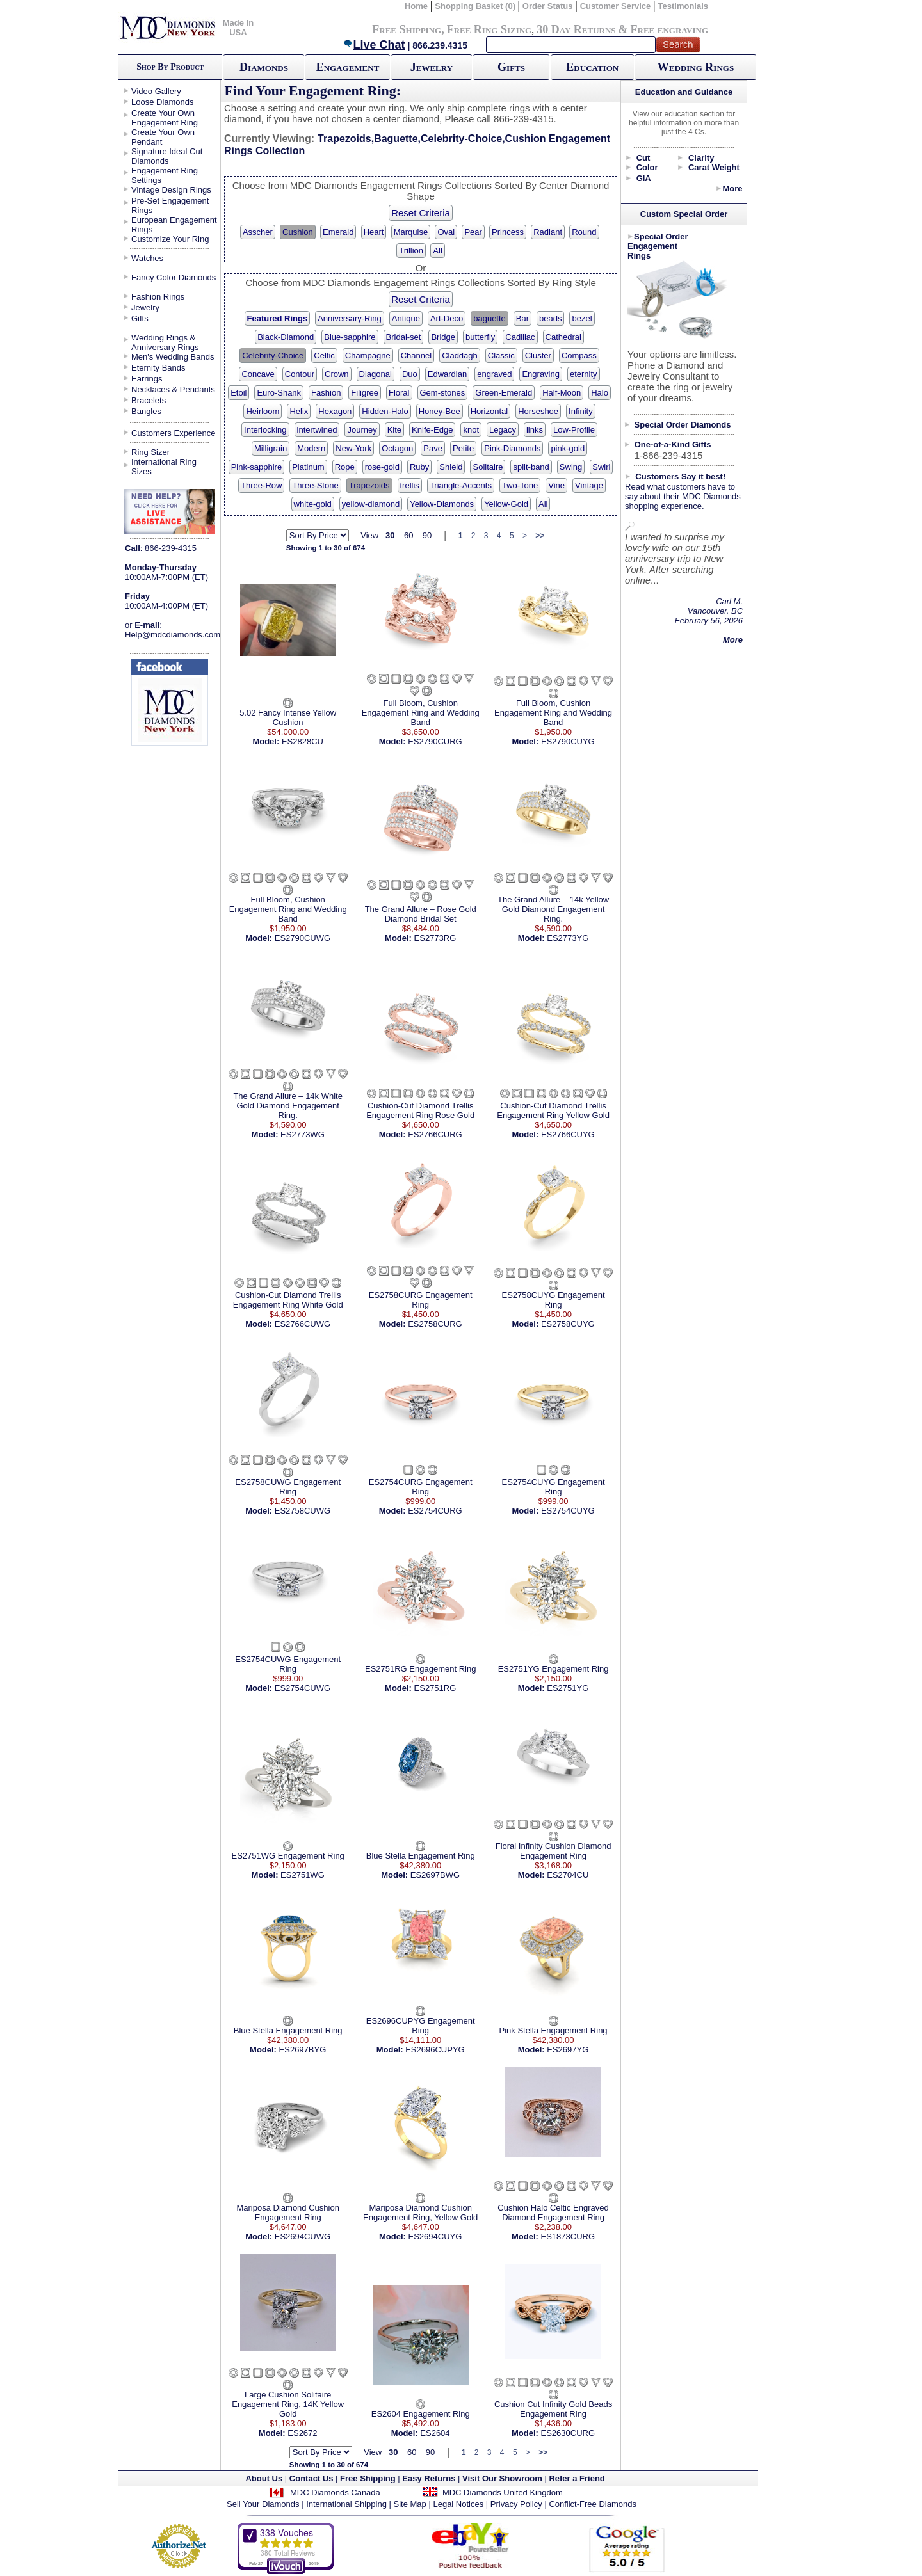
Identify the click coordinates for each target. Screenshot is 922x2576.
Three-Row (261, 485)
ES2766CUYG (568, 1134)
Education (592, 67)
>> (539, 535)
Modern (311, 448)
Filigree (364, 392)
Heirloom (262, 411)
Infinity (581, 411)
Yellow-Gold (506, 504)
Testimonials (683, 6)
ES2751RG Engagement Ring (420, 1669)
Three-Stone (315, 485)
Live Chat (374, 44)
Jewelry (431, 67)
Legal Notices (458, 2504)
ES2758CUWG (302, 1511)
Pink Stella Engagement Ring (553, 2030)
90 (427, 535)
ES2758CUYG (568, 1324)
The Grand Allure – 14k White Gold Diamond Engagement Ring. (288, 1105)
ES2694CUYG (435, 2236)
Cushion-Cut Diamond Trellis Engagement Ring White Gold (288, 1299)
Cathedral (563, 337)
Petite (463, 448)
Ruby (419, 467)
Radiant (547, 232)
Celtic (324, 355)
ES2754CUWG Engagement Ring (288, 1664)
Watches (147, 258)
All (437, 250)
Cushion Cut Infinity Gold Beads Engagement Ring (553, 2409)
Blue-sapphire (349, 337)
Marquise (411, 232)
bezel (582, 318)
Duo (409, 374)
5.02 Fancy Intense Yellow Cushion (287, 717)
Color (647, 167)
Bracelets (148, 400)
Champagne (368, 355)
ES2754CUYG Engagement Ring (552, 1486)
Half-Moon (561, 392)
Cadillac (520, 337)
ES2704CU (567, 1875)
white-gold (313, 504)
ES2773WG (302, 1134)
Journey (361, 430)
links (534, 430)
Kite (394, 430)
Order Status (547, 6)
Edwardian (447, 374)
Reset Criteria (420, 212)
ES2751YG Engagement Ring (553, 1669)
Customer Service (615, 6)
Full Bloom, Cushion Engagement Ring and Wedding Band (421, 712)
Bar (522, 318)
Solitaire (488, 467)
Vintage (589, 485)
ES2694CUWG (302, 2236)
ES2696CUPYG (435, 2049)
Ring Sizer (150, 452)
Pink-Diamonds (512, 448)
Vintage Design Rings (171, 190)
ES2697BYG (303, 2049)
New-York (353, 448)
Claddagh (460, 355)
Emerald (338, 232)
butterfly (480, 337)
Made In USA (238, 27)
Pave (432, 448)
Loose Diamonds (162, 102)
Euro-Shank (279, 392)
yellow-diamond (371, 504)
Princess (508, 232)
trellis (409, 485)
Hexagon (335, 411)
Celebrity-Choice (272, 355)
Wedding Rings (696, 67)
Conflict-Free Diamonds (592, 2504)
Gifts (511, 67)
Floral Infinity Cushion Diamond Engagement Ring (553, 1850)
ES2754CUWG (302, 1688)
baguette (489, 318)
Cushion (297, 232)
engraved (494, 374)
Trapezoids (369, 485)
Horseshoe (538, 411)
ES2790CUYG (568, 741)
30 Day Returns (576, 29)
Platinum (308, 467)
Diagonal (375, 374)
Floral (399, 392)
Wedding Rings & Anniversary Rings (165, 342)
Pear (472, 232)
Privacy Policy (516, 2504)
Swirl (601, 467)
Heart (374, 232)
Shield (450, 467)
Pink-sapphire (256, 467)
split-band (531, 467)
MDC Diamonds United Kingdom (502, 2492)
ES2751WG (302, 1875)
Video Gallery (156, 91)
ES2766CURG (435, 1134)
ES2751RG (435, 1688)
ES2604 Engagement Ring (420, 2414)
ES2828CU (302, 741)
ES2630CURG (568, 2433)
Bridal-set (403, 337)
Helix (298, 411)
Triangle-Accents (461, 485)
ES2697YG (567, 2049)
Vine (556, 485)
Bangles (146, 411)
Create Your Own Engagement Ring (164, 117)
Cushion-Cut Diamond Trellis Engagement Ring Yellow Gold (553, 1110)
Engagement (348, 67)
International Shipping (346, 2504)
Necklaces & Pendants (173, 389)
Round (584, 232)
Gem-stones (442, 392)
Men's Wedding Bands (172, 357)
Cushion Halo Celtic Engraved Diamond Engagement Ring (552, 2212)
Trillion (411, 250)
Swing (571, 467)
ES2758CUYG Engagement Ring (552, 1299)
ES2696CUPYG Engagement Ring (420, 2025)
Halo (599, 392)
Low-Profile (574, 430)
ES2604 (434, 2433)
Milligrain (270, 448)
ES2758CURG (435, 1324)
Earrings (146, 378)
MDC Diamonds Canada (335, 2492)
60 (408, 535)
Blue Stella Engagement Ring (420, 1855)
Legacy (502, 430)
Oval (446, 232)
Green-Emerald (503, 392)
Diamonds (263, 67)
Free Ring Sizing (489, 29)
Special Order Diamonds (683, 424)
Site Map (410, 2504)
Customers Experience (173, 433)
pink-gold (568, 448)
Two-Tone (520, 485)
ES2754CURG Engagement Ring (421, 1486)
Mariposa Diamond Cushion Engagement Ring (287, 2212)
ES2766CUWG (302, 1324)
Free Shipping (406, 29)
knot (471, 430)
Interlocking (265, 430)
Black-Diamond (285, 337)
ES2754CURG (435, 1511)
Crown (337, 374)
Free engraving (669, 29)
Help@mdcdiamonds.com (172, 634)
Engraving (541, 374)
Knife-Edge (432, 430)
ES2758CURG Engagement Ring (421, 1299)
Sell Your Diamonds (263, 2504)
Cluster (538, 355)
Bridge (443, 337)
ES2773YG (567, 938)
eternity (583, 374)
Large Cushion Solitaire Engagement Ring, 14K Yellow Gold (288, 2404)
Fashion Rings (157, 296)
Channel (416, 355)
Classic (501, 355)
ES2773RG (435, 938)
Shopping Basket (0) (476, 6)
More (732, 188)
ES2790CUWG (302, 938)
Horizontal (489, 411)
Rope (345, 467)
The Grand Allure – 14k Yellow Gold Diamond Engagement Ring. (553, 909)
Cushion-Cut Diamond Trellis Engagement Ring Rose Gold (420, 1110)
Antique (406, 318)
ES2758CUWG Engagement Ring (288, 1486)
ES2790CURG (435, 741)
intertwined (317, 430)
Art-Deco (446, 318)
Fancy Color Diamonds (173, 277)
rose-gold (382, 467)
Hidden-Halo (385, 411)
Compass (579, 355)
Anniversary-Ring (350, 318)
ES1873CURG (568, 2236)
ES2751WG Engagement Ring (288, 1855)
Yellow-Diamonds (442, 504)
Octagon (397, 448)
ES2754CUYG (568, 1511)
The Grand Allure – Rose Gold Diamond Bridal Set (420, 914)
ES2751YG (567, 1688)
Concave (257, 374)
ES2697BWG (435, 1875)
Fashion (326, 392)
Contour (299, 374)
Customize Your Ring (170, 239)
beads (550, 318)
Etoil (238, 392)
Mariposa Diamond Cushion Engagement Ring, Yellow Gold (420, 2212)
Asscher (258, 232)
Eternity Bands (158, 367)
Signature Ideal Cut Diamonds (166, 156)
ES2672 (302, 2433)
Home (416, 6)
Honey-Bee (439, 411)
